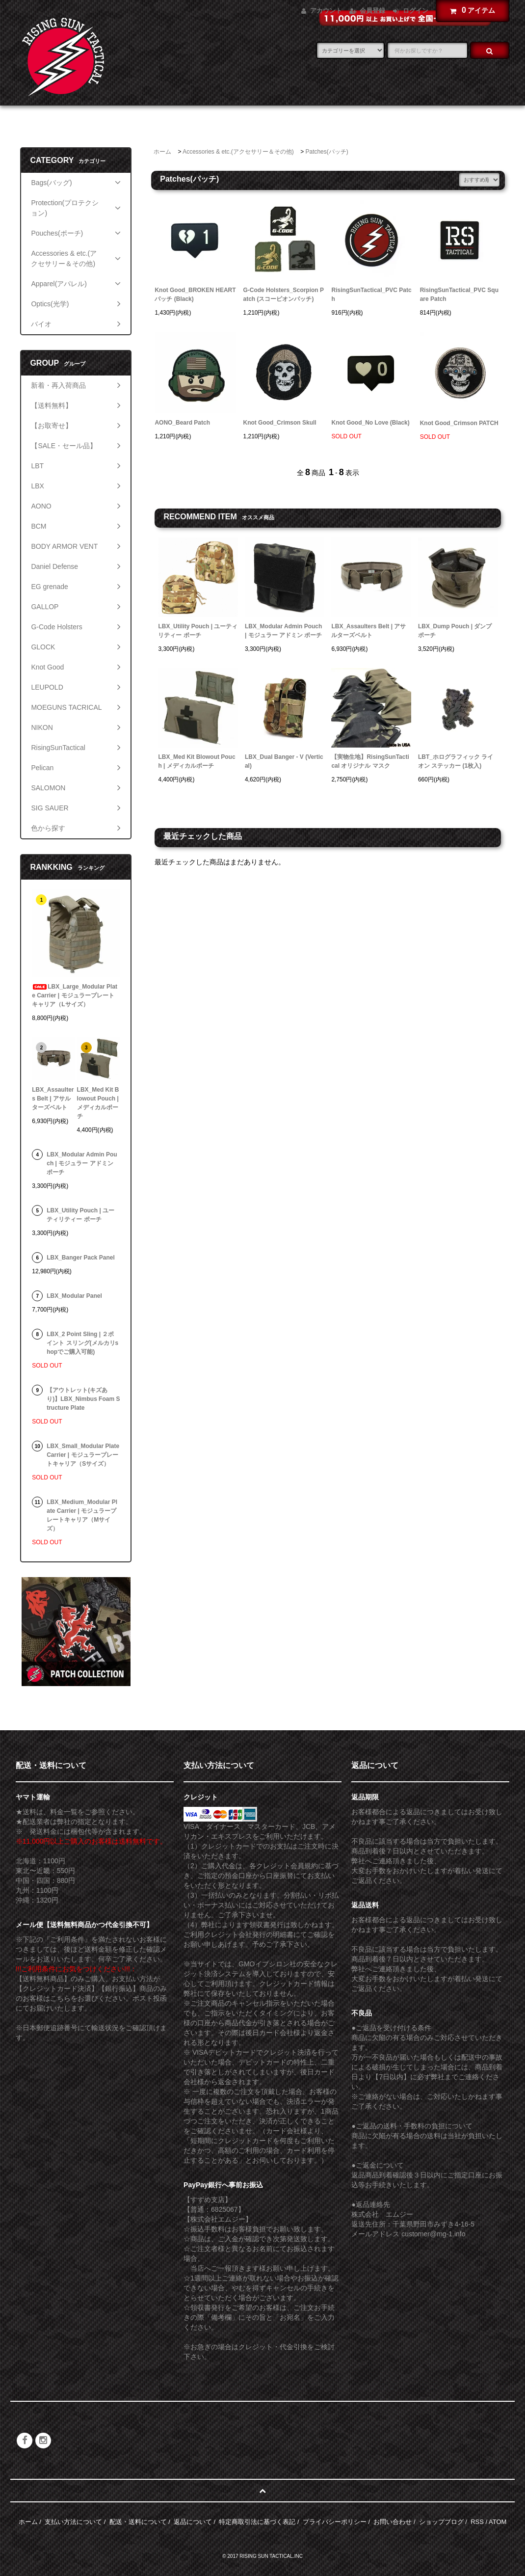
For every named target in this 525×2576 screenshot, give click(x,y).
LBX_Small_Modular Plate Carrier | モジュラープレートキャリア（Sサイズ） (83, 1455)
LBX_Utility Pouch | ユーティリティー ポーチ (197, 631)
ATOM (497, 2521)
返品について (193, 2521)
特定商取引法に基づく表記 (257, 2521)
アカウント (326, 10)
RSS (477, 2521)
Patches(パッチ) (326, 151)
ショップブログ (441, 2521)
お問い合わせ (392, 2521)
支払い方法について (73, 2521)
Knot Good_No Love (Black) (371, 422)
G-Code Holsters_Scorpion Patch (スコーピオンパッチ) (283, 294)
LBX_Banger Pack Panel (81, 1257)
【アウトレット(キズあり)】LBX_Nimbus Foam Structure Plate (83, 1399)
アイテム (470, 10)
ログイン (415, 10)
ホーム (162, 151)
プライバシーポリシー (335, 2521)
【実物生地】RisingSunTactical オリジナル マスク (370, 761)
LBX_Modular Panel (74, 1295)
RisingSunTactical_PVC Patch (372, 294)
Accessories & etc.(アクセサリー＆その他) (238, 151)
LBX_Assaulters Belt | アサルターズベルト (368, 631)
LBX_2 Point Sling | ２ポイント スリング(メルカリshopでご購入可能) (82, 1343)
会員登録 (372, 10)
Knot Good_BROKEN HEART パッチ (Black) (195, 294)
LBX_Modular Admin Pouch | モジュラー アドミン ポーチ (283, 631)
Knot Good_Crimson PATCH (459, 423)
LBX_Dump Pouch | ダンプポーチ (455, 631)
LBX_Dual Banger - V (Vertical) (284, 761)
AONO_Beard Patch (182, 422)
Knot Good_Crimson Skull (279, 422)
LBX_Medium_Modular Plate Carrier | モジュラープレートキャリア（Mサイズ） (82, 1515)
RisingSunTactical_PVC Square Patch (459, 294)
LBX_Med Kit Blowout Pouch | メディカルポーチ (196, 761)
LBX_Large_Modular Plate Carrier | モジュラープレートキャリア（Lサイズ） (74, 995)
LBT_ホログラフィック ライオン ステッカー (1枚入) (455, 761)
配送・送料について (138, 2521)
